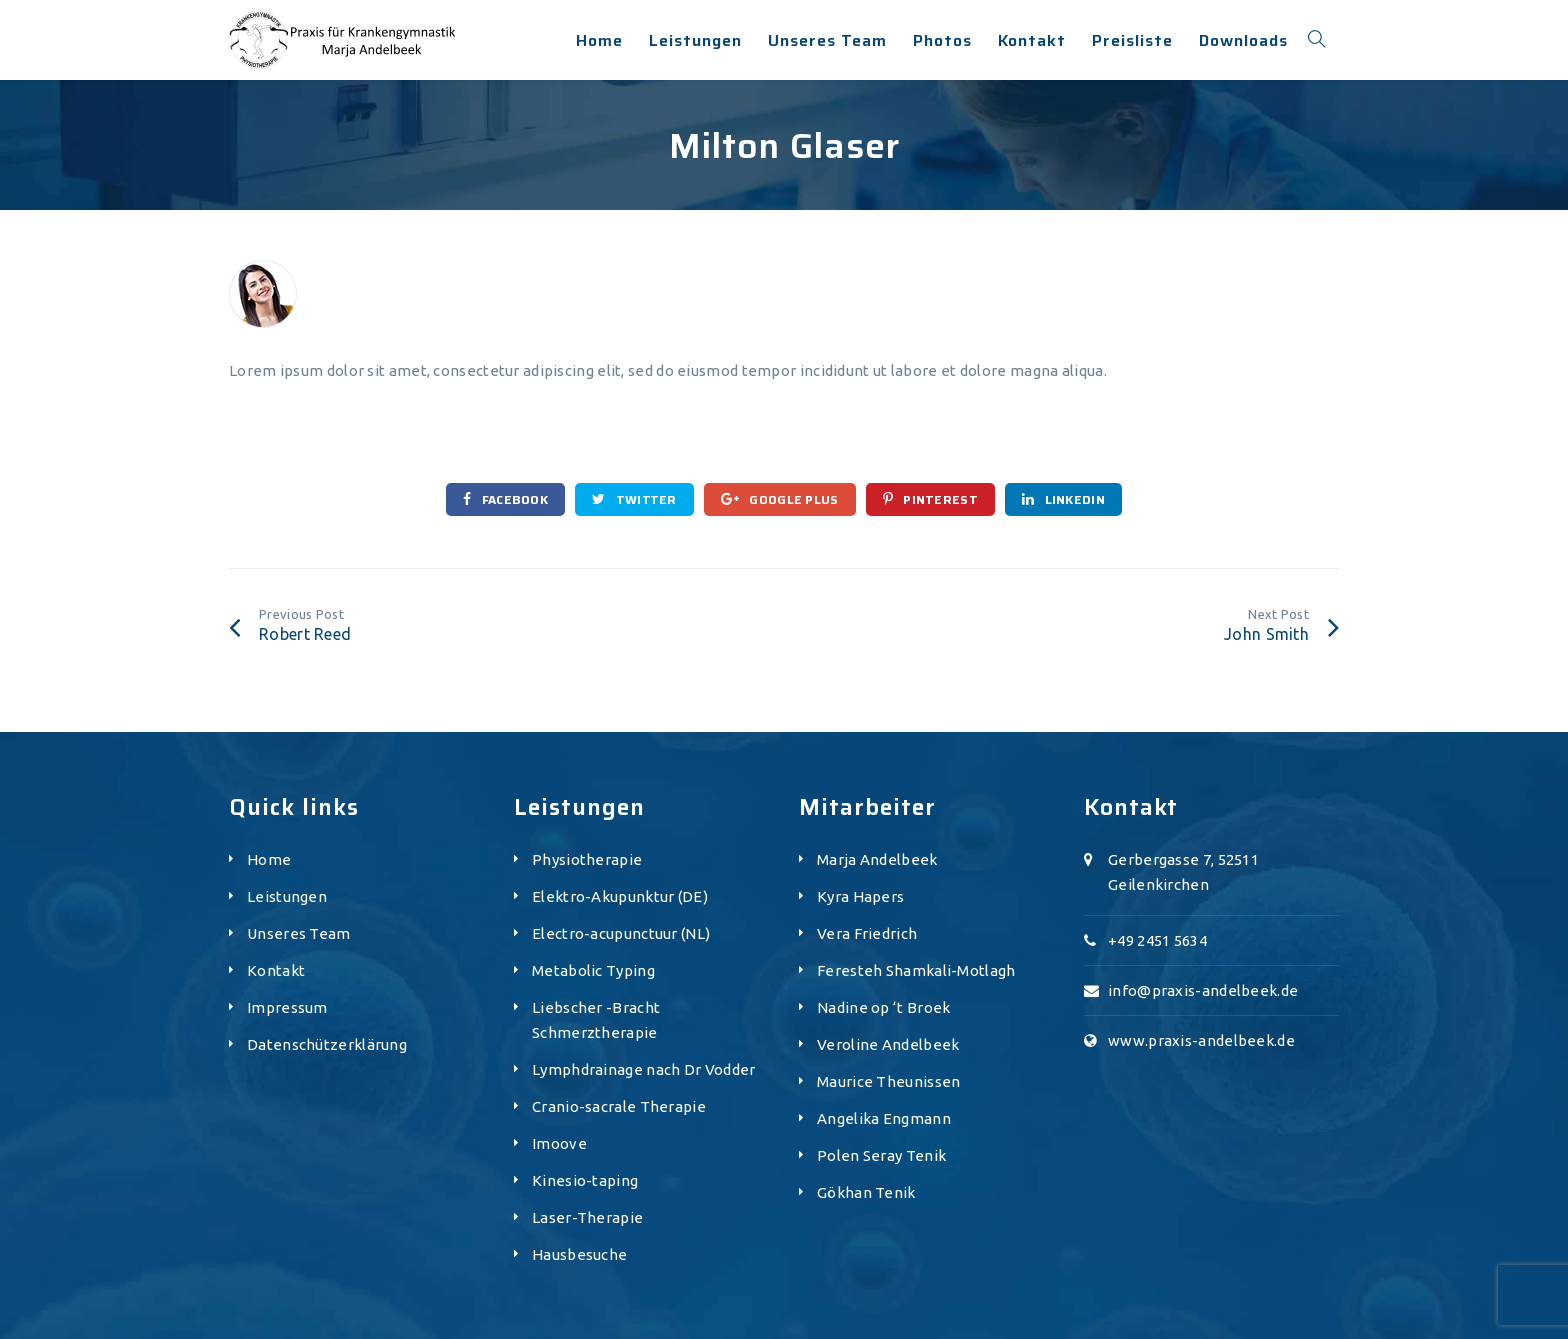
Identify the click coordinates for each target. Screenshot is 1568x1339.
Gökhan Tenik (866, 1192)
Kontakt (276, 970)
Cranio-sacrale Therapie (619, 1106)
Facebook (505, 499)
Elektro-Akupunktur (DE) (620, 896)
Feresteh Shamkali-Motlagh (916, 970)
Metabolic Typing (593, 970)
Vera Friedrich (867, 933)
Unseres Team (299, 933)
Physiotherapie (587, 859)
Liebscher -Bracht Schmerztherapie (596, 1020)
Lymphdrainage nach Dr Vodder (643, 1069)
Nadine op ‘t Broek (883, 1007)
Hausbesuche (579, 1254)
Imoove (559, 1143)
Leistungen (287, 896)
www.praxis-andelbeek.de (1201, 1040)
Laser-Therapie (587, 1217)
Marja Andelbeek (877, 859)
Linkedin (1063, 499)
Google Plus (780, 499)
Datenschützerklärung (327, 1044)
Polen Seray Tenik (881, 1155)
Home (269, 859)
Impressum (287, 1007)
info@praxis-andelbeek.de (1203, 990)
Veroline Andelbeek (888, 1044)
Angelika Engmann (884, 1118)
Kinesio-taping (585, 1180)
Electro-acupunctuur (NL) (621, 933)
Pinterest (930, 499)
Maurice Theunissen (888, 1081)
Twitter (634, 499)
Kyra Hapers (860, 896)
